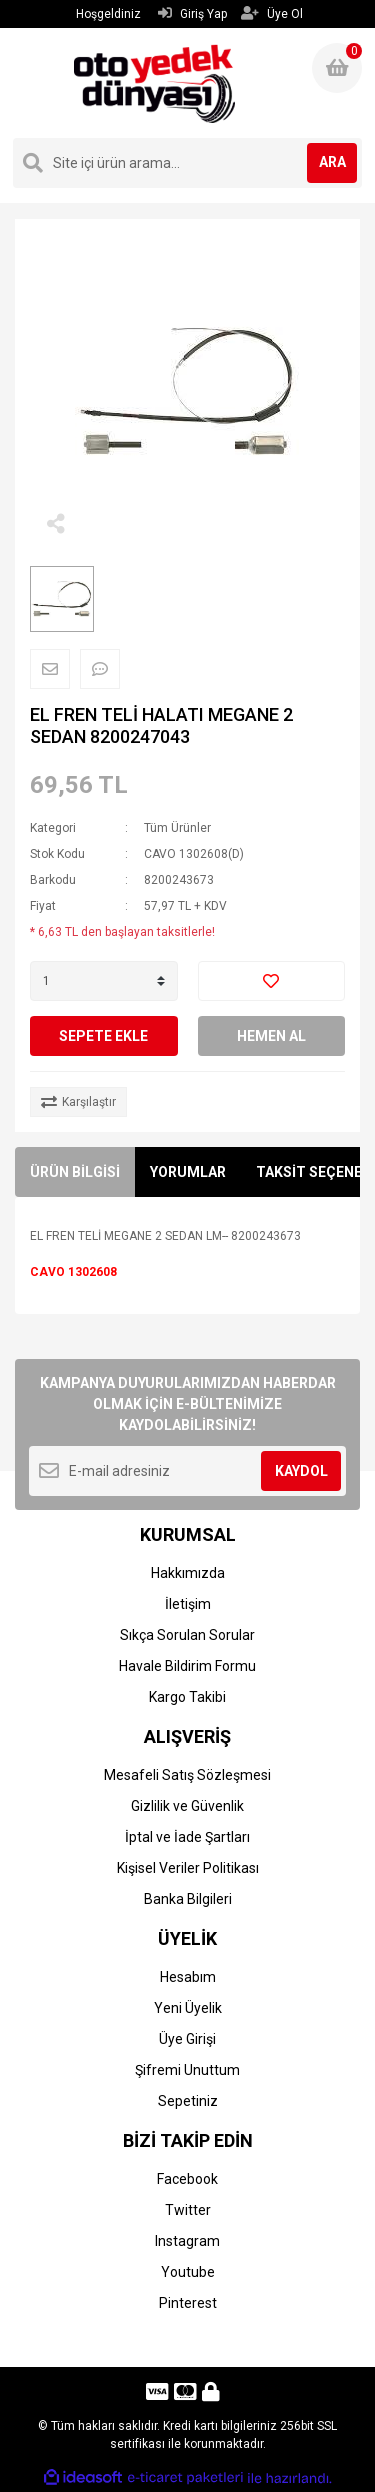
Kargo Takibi (187, 1697)
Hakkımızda (188, 1573)
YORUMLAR (188, 1172)
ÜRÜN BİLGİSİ (75, 1172)
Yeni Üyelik (188, 2008)
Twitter (188, 2210)
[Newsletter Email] (187, 1471)
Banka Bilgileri (188, 1899)
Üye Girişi (187, 2039)
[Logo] (154, 83)
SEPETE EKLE (103, 1036)
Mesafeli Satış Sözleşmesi (187, 1775)
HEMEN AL (271, 1036)
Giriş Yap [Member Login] (192, 13)
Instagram (187, 2241)
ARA (332, 162)
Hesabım (188, 1977)
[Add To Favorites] (272, 981)
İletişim (188, 1604)
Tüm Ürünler (177, 828)
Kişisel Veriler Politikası (188, 1868)
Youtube (188, 2272)
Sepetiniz (188, 2101)
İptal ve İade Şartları (187, 1837)
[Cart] (337, 68)
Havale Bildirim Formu (187, 1666)
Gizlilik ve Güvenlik (187, 1806)
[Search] (187, 163)
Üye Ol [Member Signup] (272, 13)
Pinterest (188, 2303)
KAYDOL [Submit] (301, 1471)
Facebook (187, 2179)
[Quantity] (104, 981)
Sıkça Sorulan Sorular (187, 1635)
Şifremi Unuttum (187, 2070)
